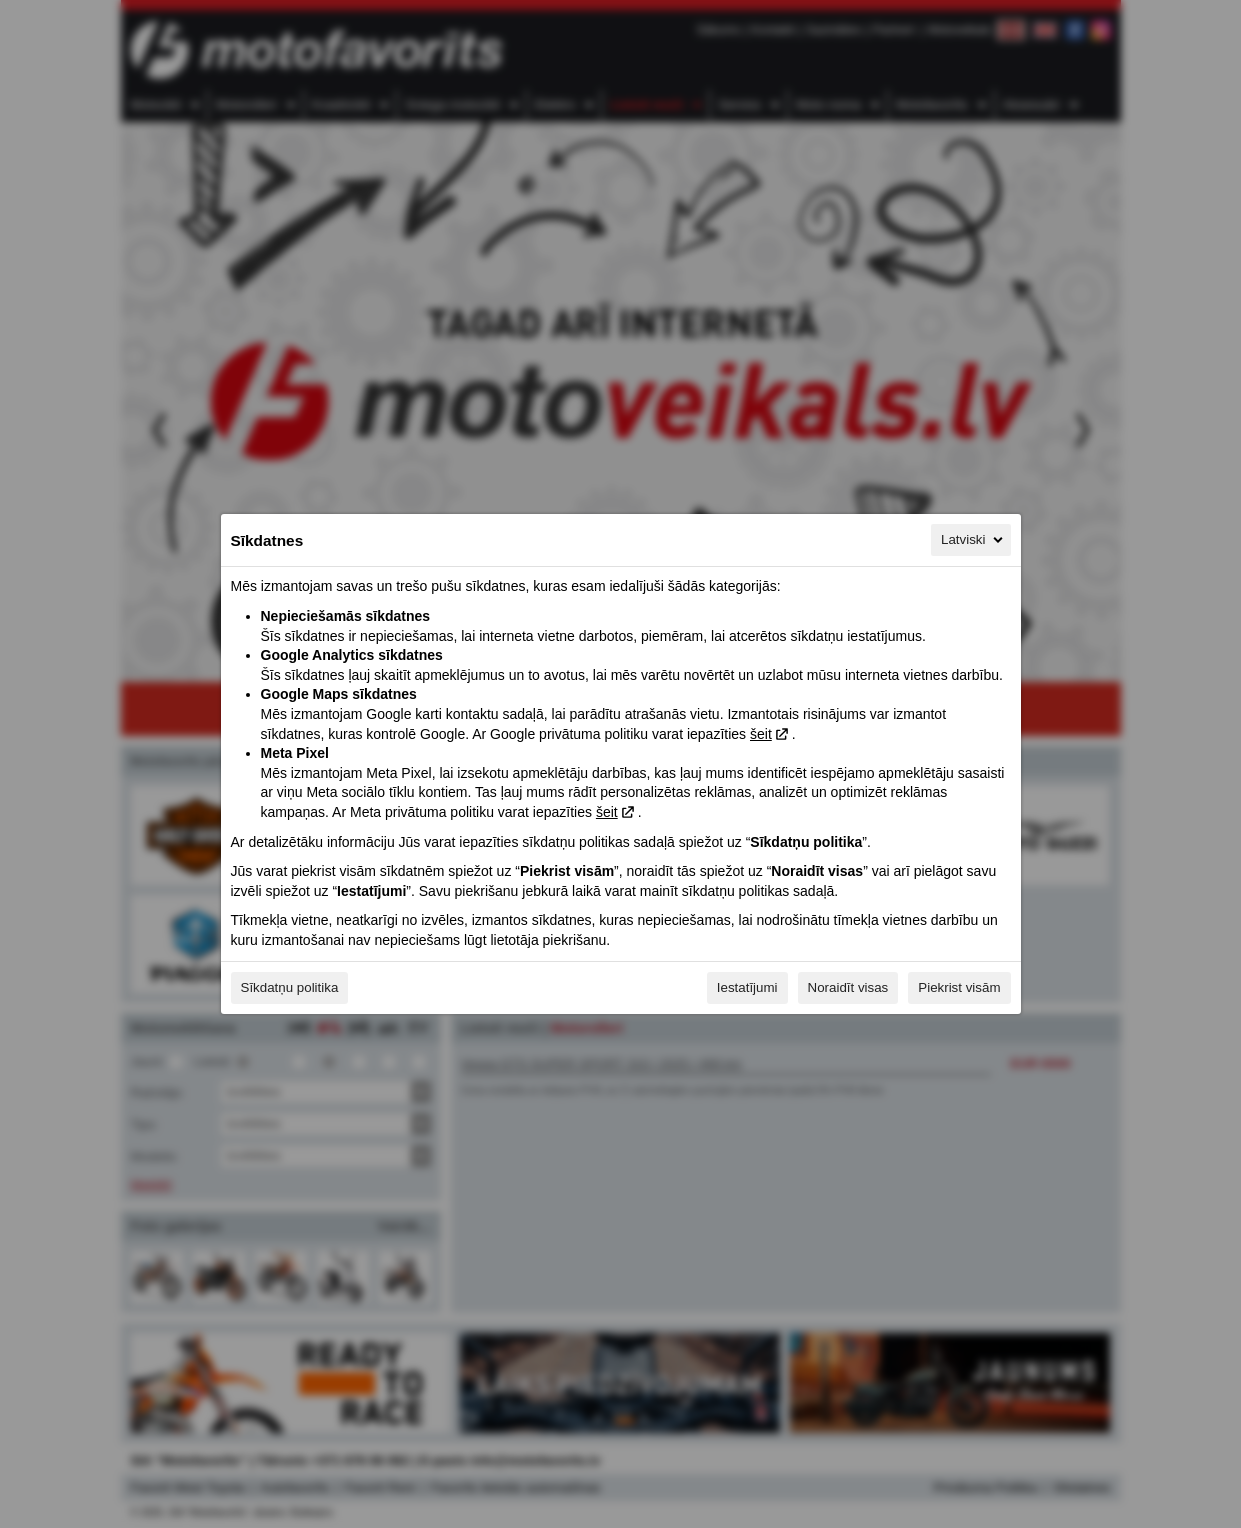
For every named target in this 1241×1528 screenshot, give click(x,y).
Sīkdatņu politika (290, 987)
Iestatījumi (747, 987)
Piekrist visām (959, 987)
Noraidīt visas (848, 987)
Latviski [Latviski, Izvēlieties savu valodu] (973, 540)
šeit (761, 734)
